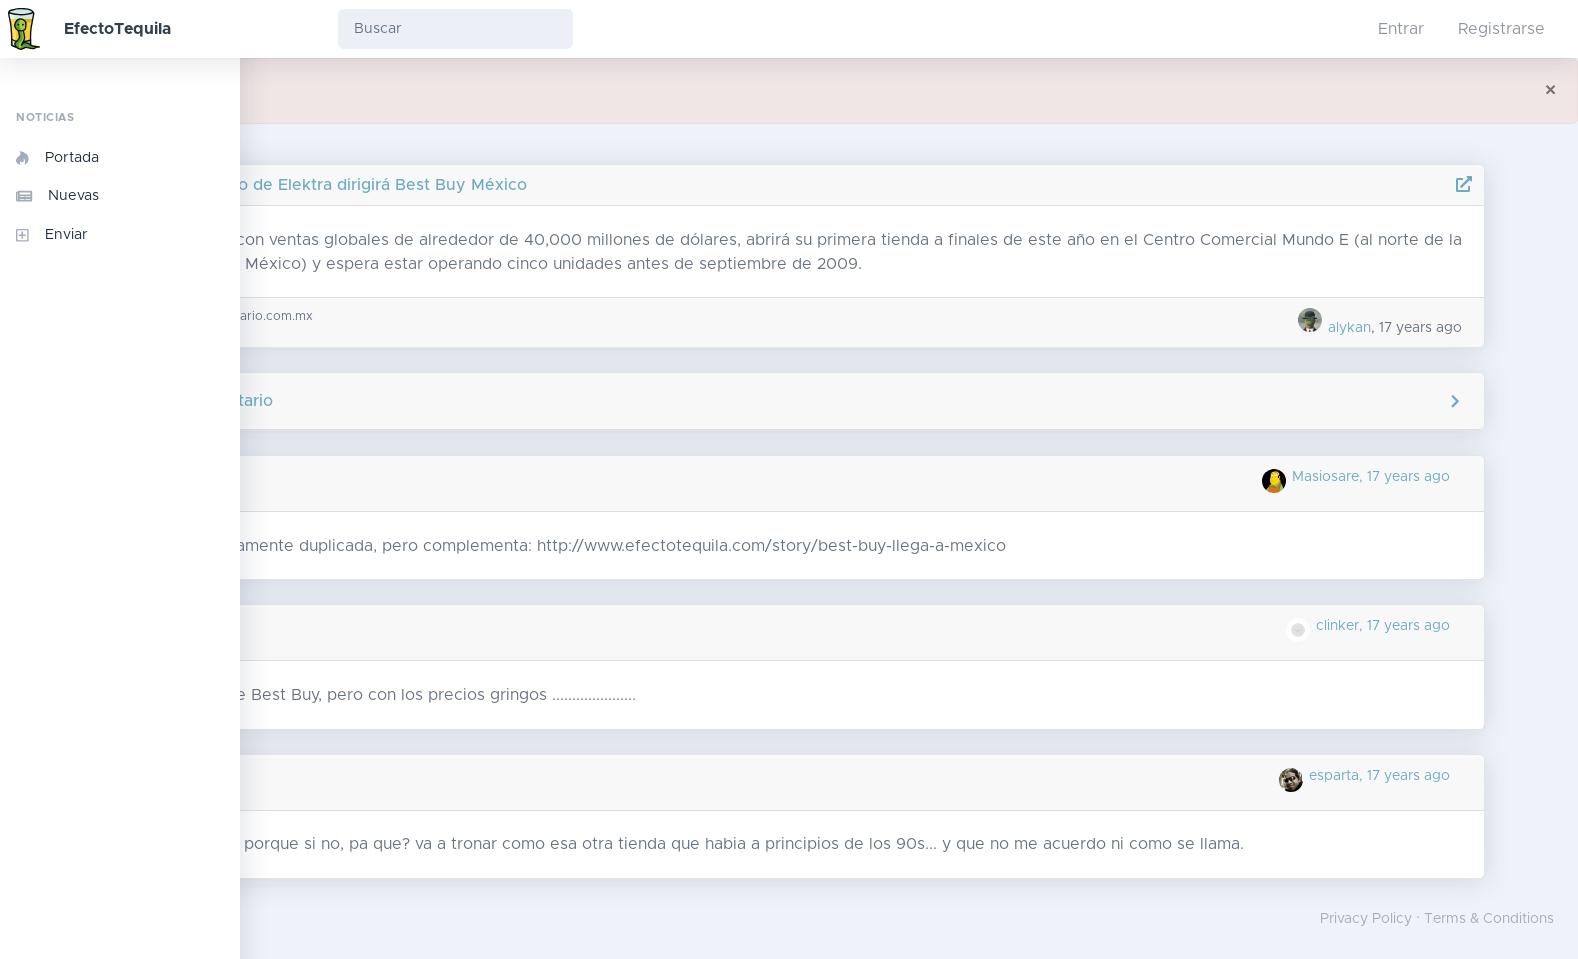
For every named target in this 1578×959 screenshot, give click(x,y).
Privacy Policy (1366, 919)
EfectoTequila (117, 29)
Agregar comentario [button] (909, 401)
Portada (57, 158)
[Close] (1550, 91)
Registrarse (1501, 29)
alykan (1402, 328)
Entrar (1401, 29)
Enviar (52, 235)
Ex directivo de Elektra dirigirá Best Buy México (509, 185)
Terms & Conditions (1489, 919)
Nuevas (57, 196)
